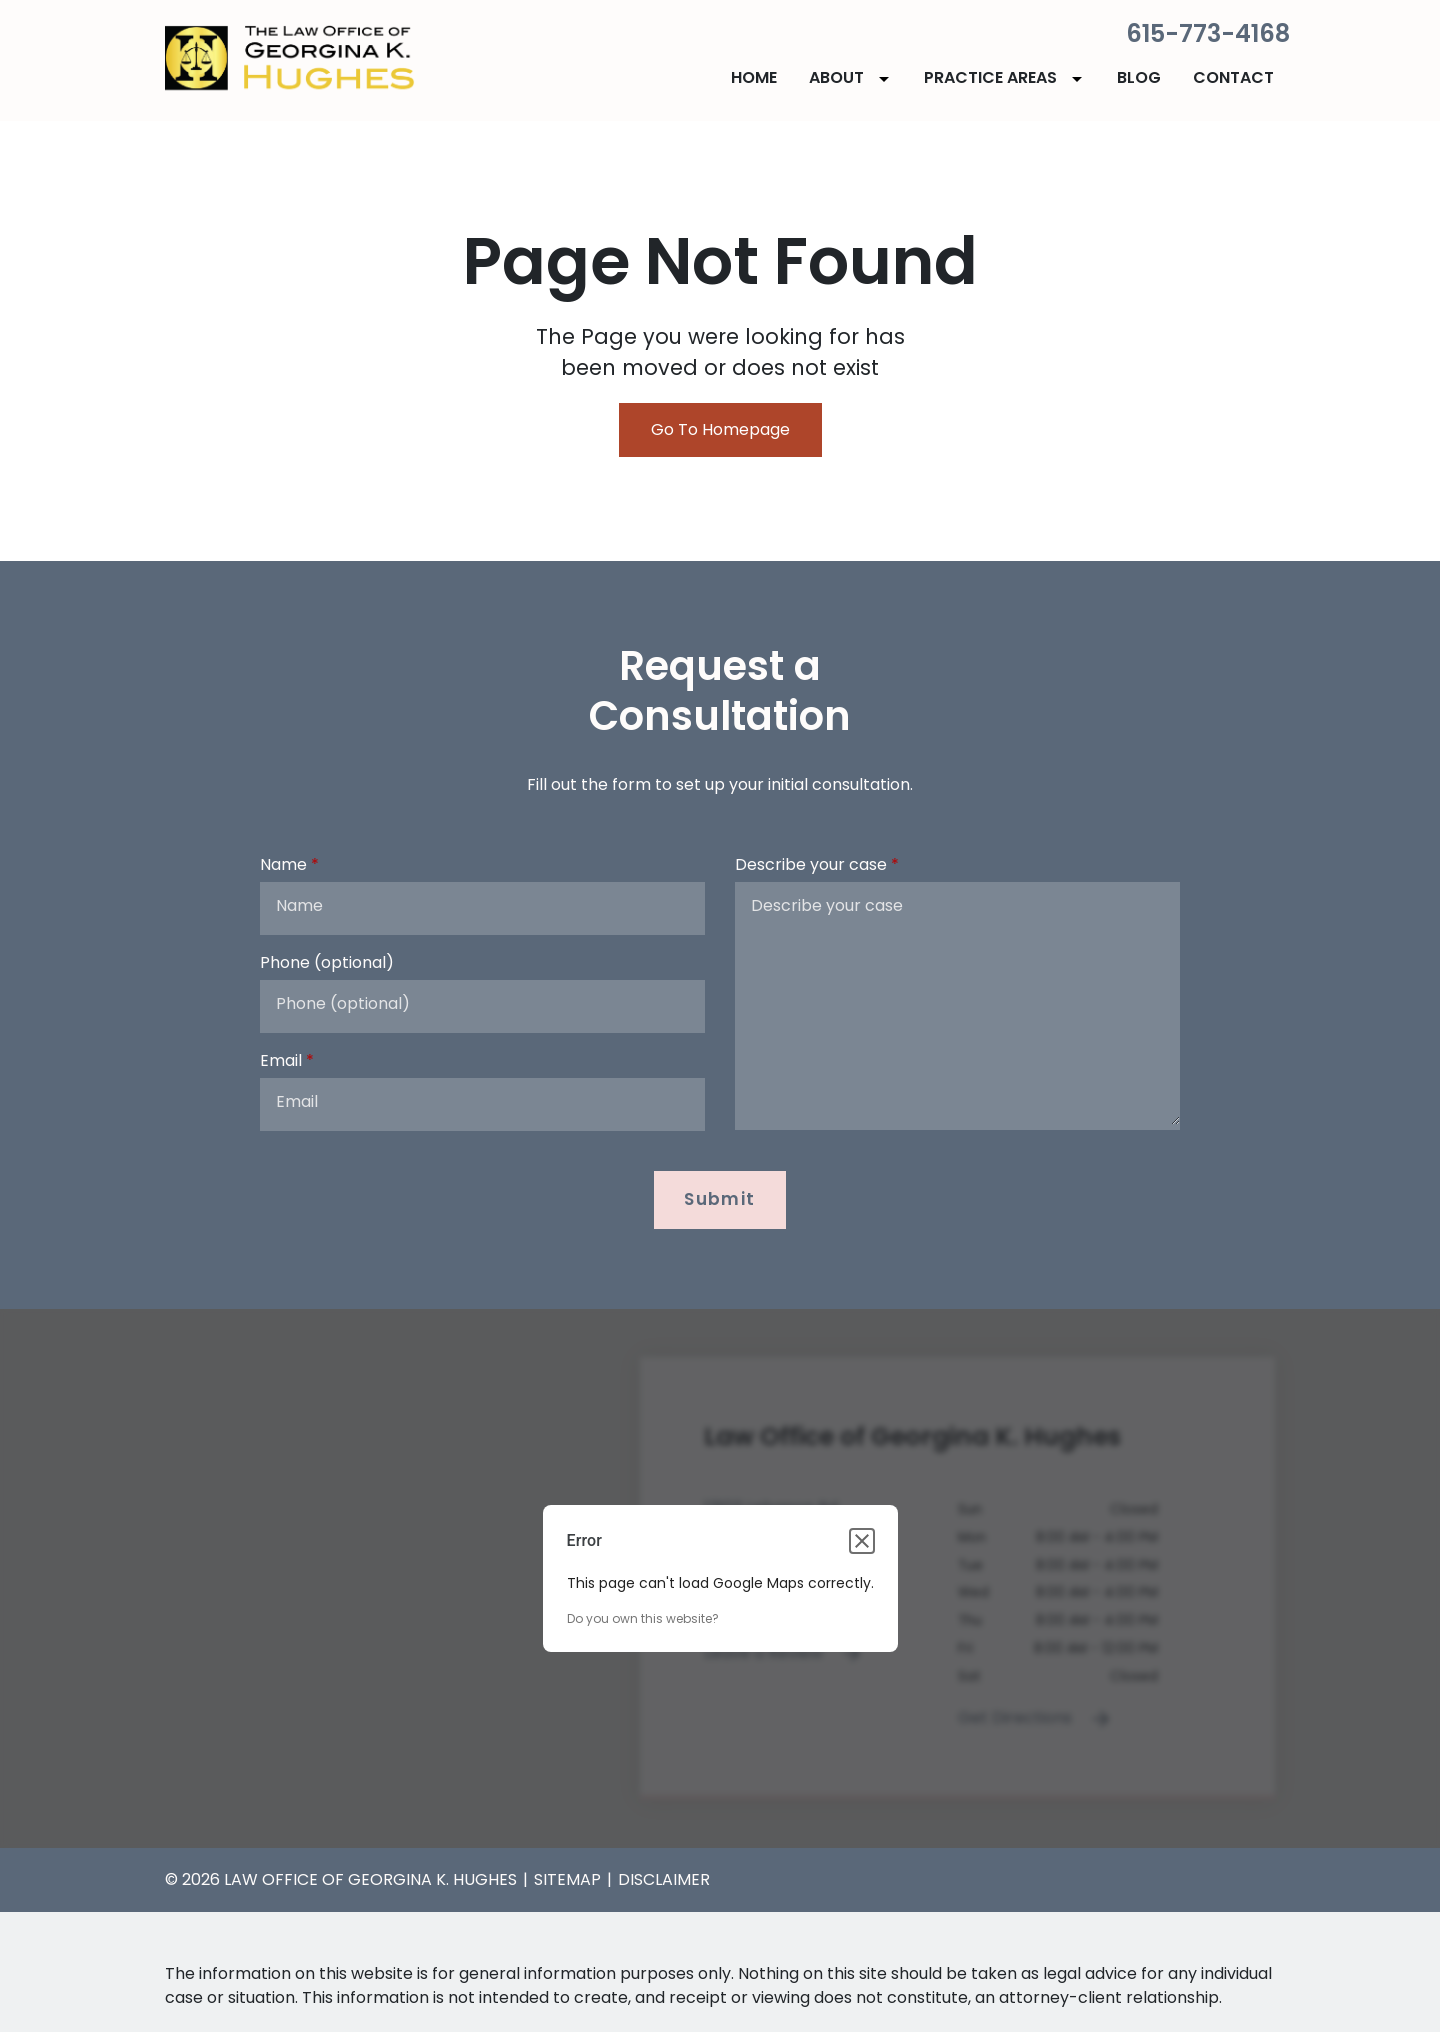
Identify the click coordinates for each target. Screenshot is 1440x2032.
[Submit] (720, 1200)
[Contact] (1233, 78)
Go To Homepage (720, 429)
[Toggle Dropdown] (888, 78)
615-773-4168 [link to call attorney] (1208, 33)
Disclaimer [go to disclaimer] (664, 1879)
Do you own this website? (643, 1618)
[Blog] (1139, 78)
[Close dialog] (862, 1541)
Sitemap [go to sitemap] (567, 1879)
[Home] (754, 78)
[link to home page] (290, 59)
